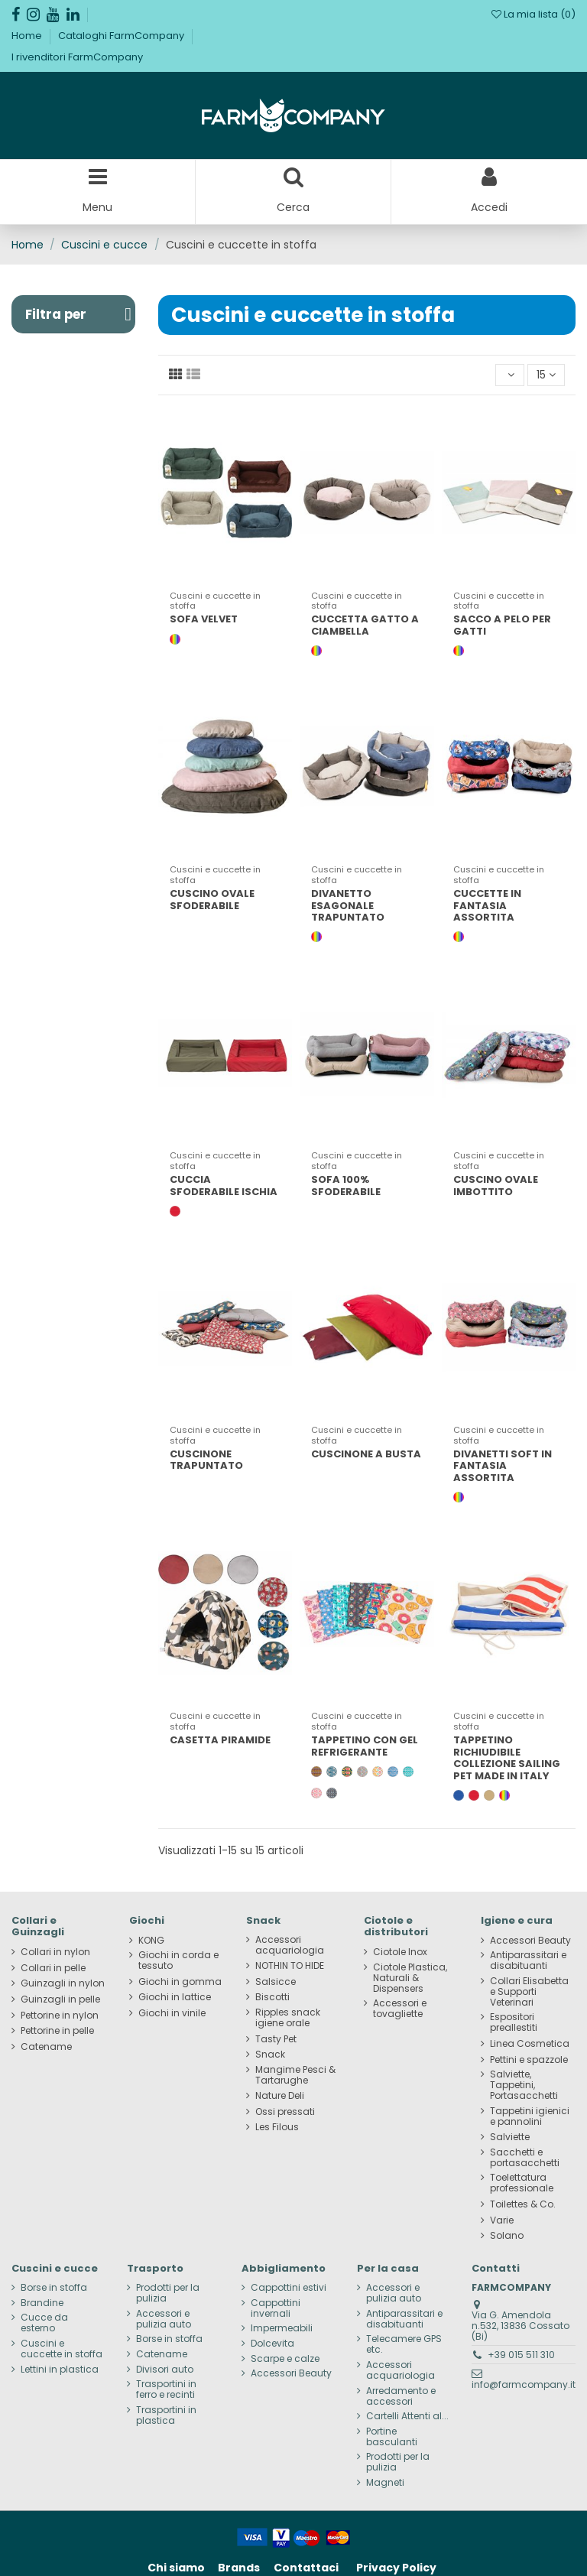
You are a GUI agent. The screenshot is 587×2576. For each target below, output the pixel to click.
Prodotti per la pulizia (167, 2293)
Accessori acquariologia (289, 1945)
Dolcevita (272, 2343)
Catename (46, 2047)
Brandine (42, 2303)
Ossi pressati (285, 2112)
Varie (502, 2220)
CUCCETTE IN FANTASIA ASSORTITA (487, 905)
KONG (151, 1940)
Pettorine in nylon (60, 2015)
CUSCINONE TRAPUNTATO (206, 1460)
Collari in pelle (53, 1968)
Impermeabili (282, 2328)
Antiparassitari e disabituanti (528, 1960)
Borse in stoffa (54, 2287)
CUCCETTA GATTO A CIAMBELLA (365, 625)
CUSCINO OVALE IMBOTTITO (495, 1185)
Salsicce (275, 1982)
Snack (270, 2054)
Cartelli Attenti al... (407, 2416)
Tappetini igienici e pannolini (529, 2116)
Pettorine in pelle (57, 2030)
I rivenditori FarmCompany (77, 57)
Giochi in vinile (172, 2013)
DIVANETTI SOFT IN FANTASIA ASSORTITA (502, 1466)
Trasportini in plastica (166, 2415)
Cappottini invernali (275, 2308)
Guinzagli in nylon (63, 1983)
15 (546, 374)
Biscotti (272, 1997)
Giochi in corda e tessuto (178, 1960)
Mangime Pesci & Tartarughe (295, 2075)
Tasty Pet (276, 2039)
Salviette (510, 2137)
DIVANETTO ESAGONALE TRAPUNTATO (347, 905)
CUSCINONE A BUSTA (366, 1454)
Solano (507, 2235)
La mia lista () (533, 14)
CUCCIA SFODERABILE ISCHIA (223, 1185)
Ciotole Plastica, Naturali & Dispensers (410, 1978)
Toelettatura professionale (521, 2183)
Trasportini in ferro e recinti (166, 2389)
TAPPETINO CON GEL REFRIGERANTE (364, 1746)
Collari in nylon (55, 1952)
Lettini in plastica (60, 2369)
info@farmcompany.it (524, 2384)
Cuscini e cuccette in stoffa (61, 2349)
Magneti (385, 2482)
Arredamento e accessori (401, 2396)
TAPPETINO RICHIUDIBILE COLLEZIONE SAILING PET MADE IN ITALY (506, 1758)
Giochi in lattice (174, 1997)
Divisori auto (164, 2369)
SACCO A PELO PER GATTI (502, 625)
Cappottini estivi (288, 2287)
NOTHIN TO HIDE (289, 1965)
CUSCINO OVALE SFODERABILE (212, 899)
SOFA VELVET (204, 619)
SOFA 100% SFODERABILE (346, 1185)
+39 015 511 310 (521, 2354)
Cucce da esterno (44, 2323)
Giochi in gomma (180, 1982)
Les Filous (277, 2127)
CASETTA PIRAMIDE (220, 1740)
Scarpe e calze (285, 2358)
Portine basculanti (391, 2437)
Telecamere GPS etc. (404, 2344)
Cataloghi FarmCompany (122, 35)
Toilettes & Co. (523, 2204)
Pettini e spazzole (529, 2060)
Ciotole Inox (400, 1952)
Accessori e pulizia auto (163, 2319)
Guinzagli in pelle (60, 1999)
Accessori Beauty (530, 1940)
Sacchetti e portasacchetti (524, 2157)
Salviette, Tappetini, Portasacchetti (524, 2085)
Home (27, 35)
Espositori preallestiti (513, 2022)
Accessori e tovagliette (399, 2008)
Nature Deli (279, 2095)
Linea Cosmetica (529, 2043)
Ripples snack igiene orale (287, 2018)
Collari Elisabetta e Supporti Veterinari (529, 1992)
